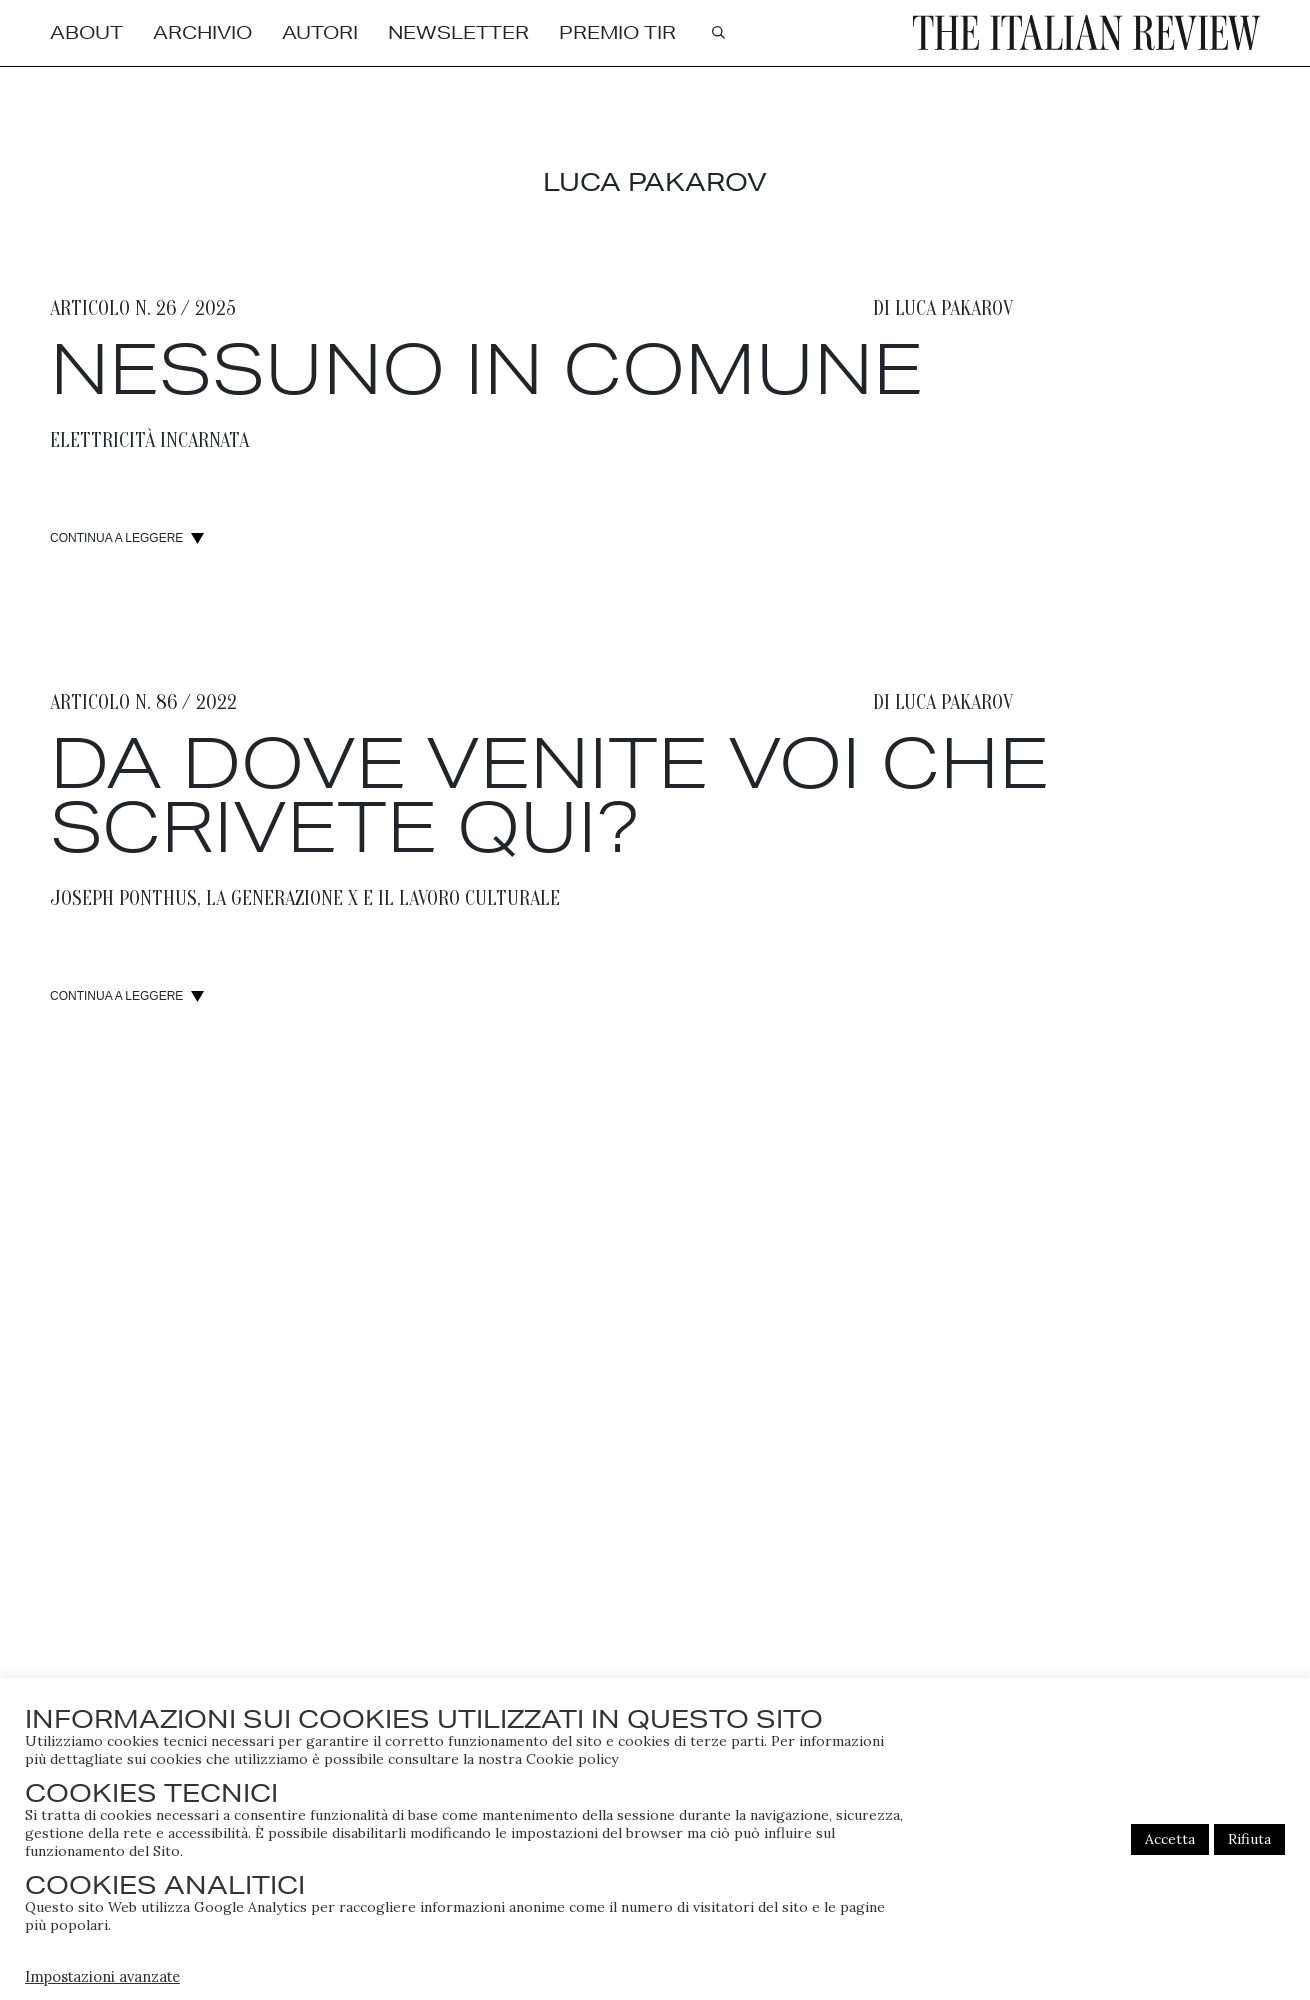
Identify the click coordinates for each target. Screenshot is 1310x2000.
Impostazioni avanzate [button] (102, 1976)
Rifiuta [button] (1249, 1839)
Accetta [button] (1170, 1839)
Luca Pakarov (954, 309)
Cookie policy (572, 1759)
